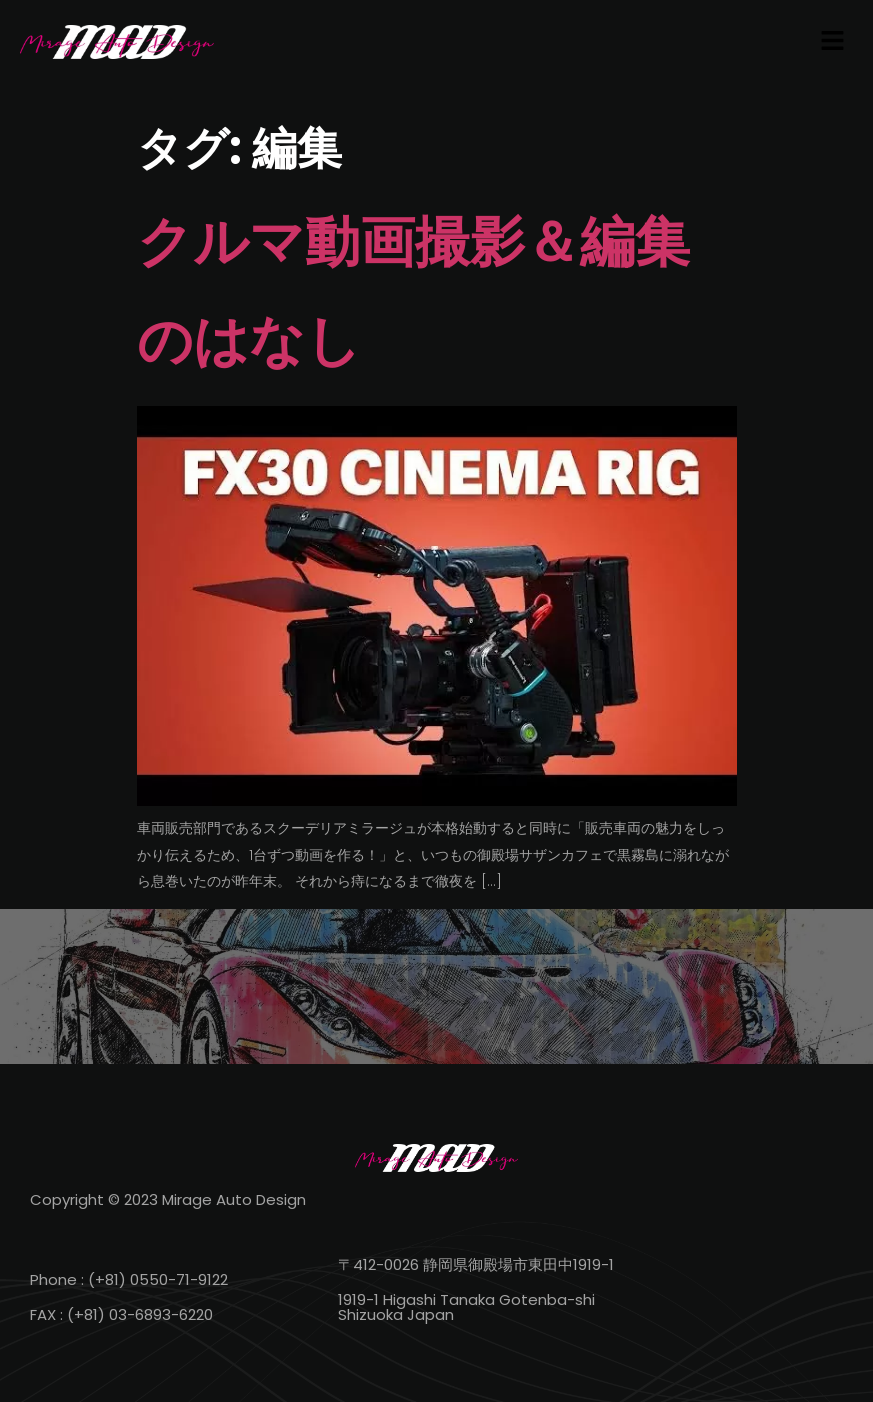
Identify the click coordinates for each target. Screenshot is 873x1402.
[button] (833, 42)
